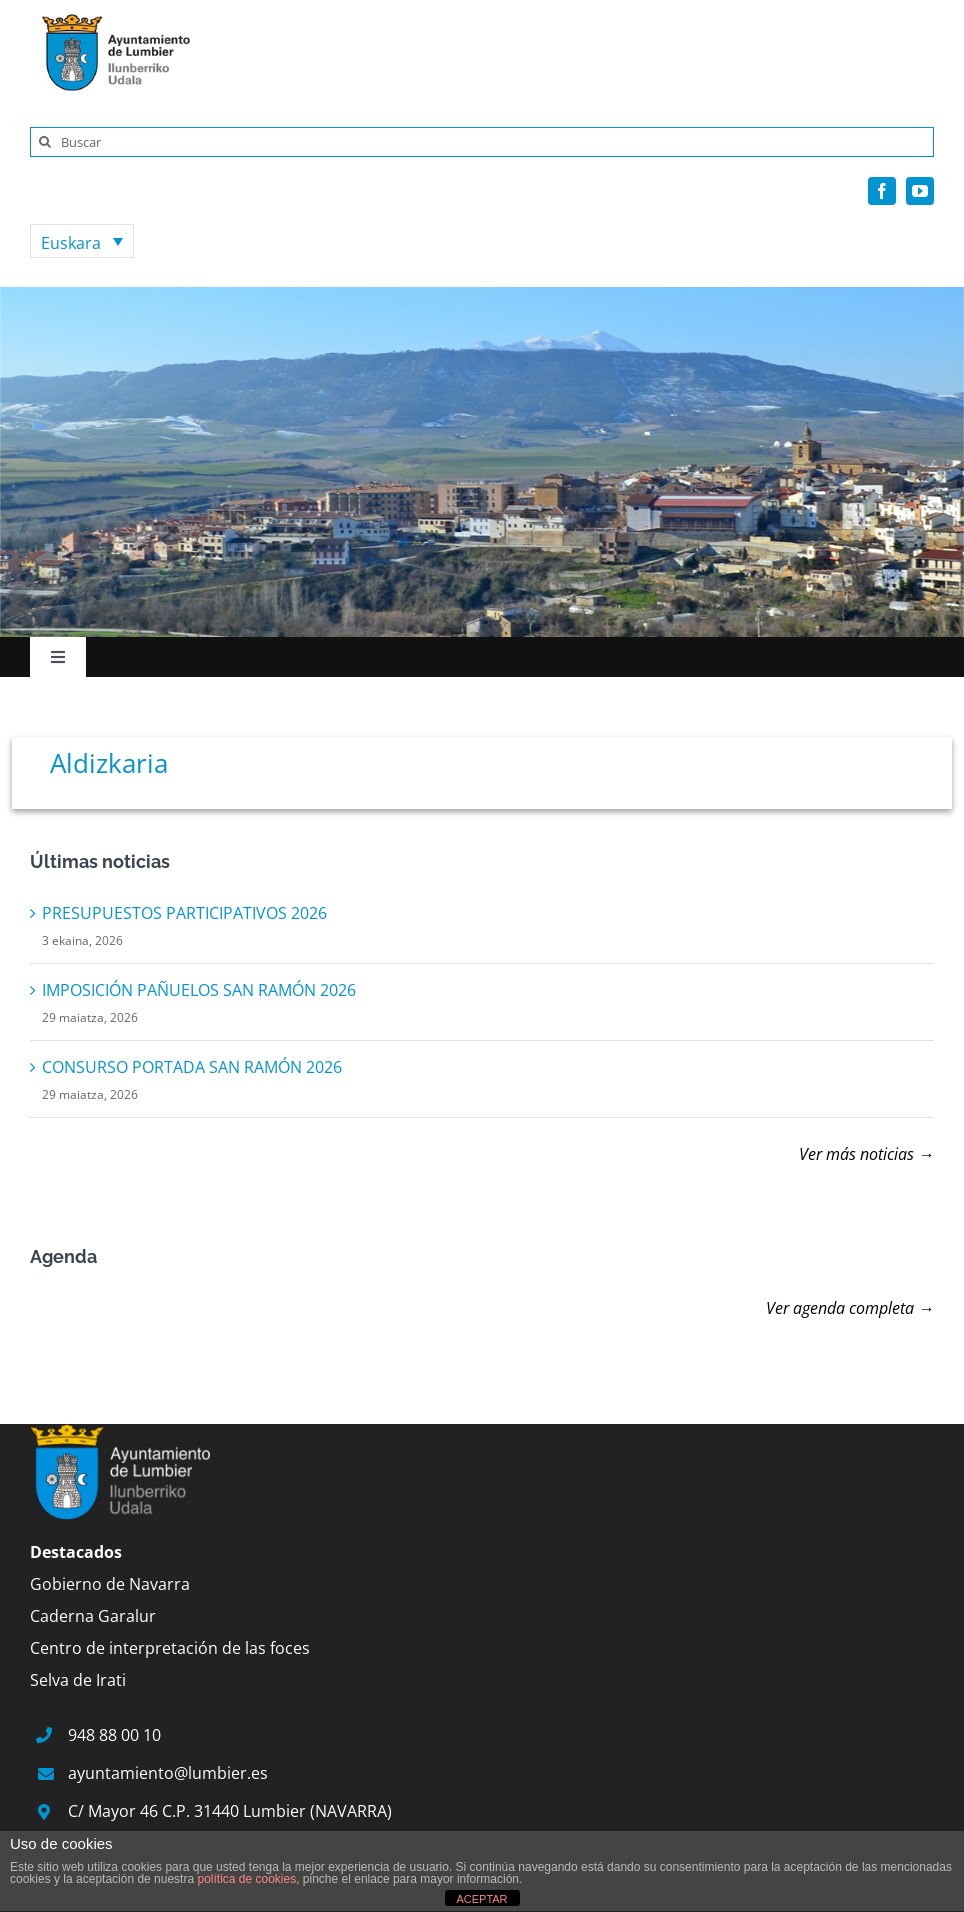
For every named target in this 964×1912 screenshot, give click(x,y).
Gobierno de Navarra (110, 1584)
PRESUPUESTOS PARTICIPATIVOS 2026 (184, 913)
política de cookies (246, 1879)
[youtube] (920, 191)
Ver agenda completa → (850, 1308)
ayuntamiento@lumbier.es (168, 1773)
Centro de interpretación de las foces (170, 1648)
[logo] (110, 18)
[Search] (45, 142)
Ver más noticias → (866, 1154)
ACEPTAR (481, 1899)
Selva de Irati (78, 1680)
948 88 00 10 (114, 1735)
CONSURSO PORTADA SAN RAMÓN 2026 (192, 1067)
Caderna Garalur (93, 1616)
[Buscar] (482, 142)
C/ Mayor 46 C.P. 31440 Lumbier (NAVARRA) (230, 1811)
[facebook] (882, 191)
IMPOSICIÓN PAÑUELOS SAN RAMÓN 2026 (199, 990)
